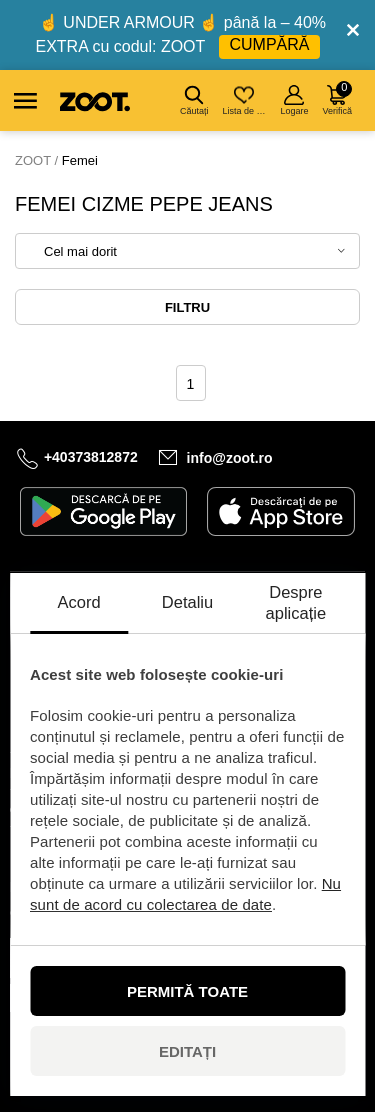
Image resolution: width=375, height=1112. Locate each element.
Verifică (337, 98)
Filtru (187, 307)
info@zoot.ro (230, 458)
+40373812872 (91, 457)
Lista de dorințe (245, 100)
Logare (294, 100)
